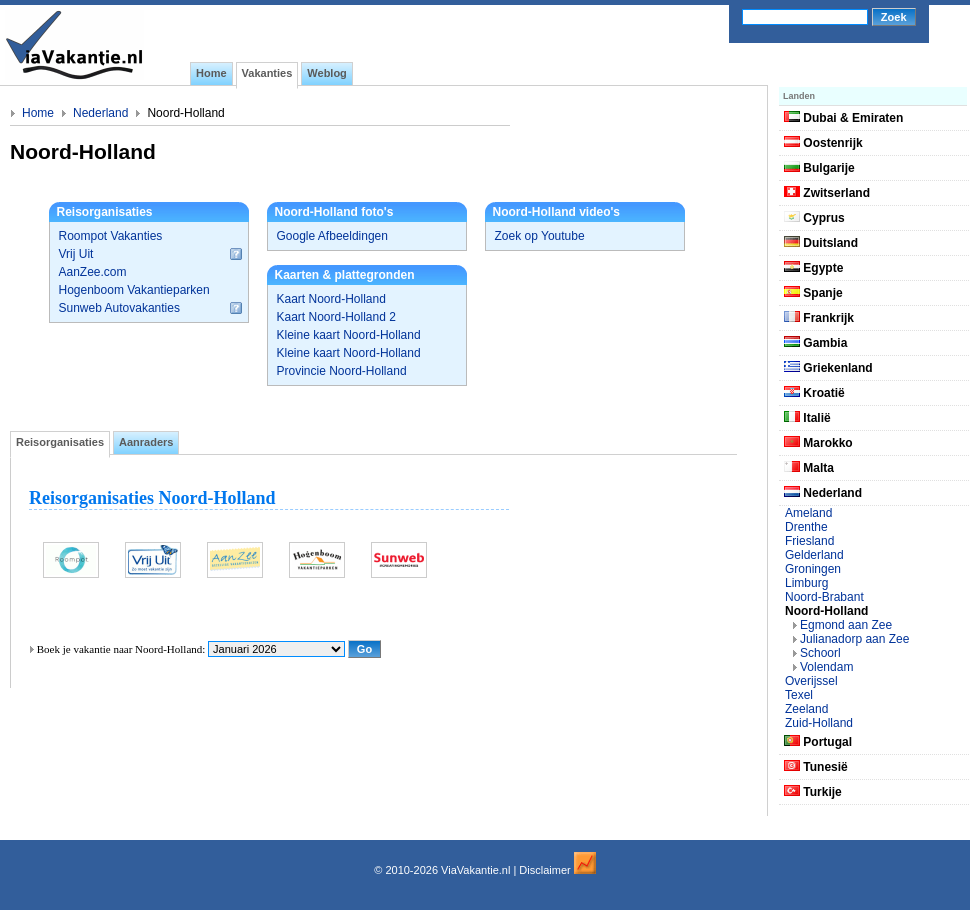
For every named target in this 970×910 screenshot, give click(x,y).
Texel (799, 695)
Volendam (826, 667)
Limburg (806, 583)
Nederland (100, 113)
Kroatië (814, 393)
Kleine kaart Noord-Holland (349, 335)
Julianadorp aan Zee (854, 639)
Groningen (813, 569)
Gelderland (814, 555)
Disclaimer (544, 870)
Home (38, 113)
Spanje (813, 293)
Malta (809, 468)
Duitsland (821, 243)
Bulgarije (819, 168)
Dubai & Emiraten (843, 118)
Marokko (818, 443)
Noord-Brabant (824, 597)
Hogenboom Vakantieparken (134, 290)
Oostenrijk (823, 143)
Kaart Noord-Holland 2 (336, 317)
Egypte (813, 268)
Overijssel (811, 681)
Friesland (809, 541)
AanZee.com (93, 272)
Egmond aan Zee (846, 625)
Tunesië (816, 767)
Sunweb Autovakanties (119, 308)
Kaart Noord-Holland (331, 299)
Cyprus (814, 218)
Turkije (813, 792)
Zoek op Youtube (540, 236)
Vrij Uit (76, 254)
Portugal (818, 742)
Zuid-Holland (819, 723)
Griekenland (828, 368)
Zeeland (806, 709)
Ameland (808, 513)
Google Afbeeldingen (332, 236)
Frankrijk (819, 318)
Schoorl (820, 653)
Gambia (815, 343)
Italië (807, 418)
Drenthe (806, 527)
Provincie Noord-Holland (342, 371)
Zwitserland (827, 193)
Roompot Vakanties (111, 236)
